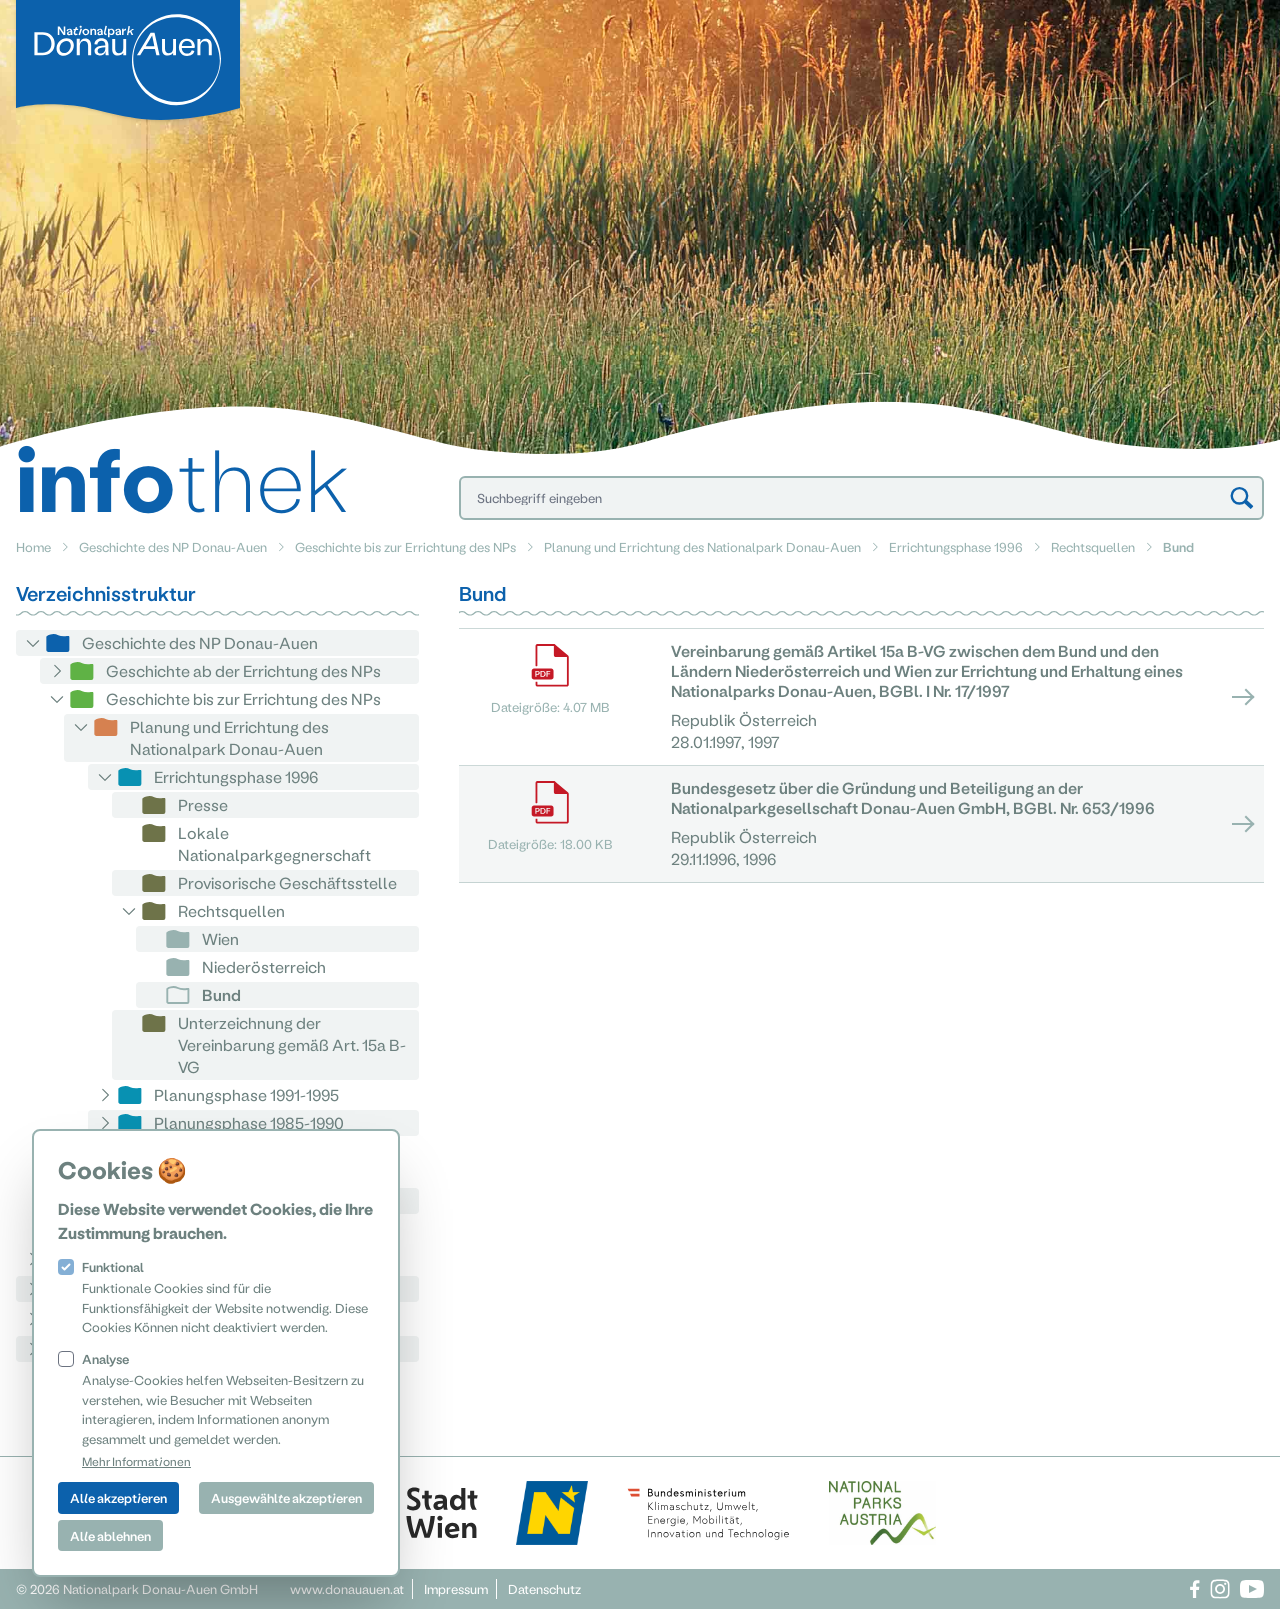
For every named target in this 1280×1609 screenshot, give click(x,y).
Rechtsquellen (1093, 546)
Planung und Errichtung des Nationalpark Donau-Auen (702, 546)
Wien (220, 938)
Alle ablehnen (110, 1535)
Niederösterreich (264, 966)
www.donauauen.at (347, 1588)
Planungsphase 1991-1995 (246, 1094)
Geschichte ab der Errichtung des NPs (243, 670)
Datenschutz (544, 1588)
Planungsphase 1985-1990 (249, 1122)
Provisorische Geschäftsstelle (287, 882)
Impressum (456, 1588)
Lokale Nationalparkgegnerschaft (274, 843)
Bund (221, 994)
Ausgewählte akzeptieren (286, 1497)
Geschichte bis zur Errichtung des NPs (405, 546)
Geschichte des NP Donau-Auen (173, 546)
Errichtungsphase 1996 (956, 546)
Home (33, 546)
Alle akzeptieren (118, 1497)
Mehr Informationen (136, 1461)
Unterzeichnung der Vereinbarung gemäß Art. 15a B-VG (292, 1044)
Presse (203, 804)
